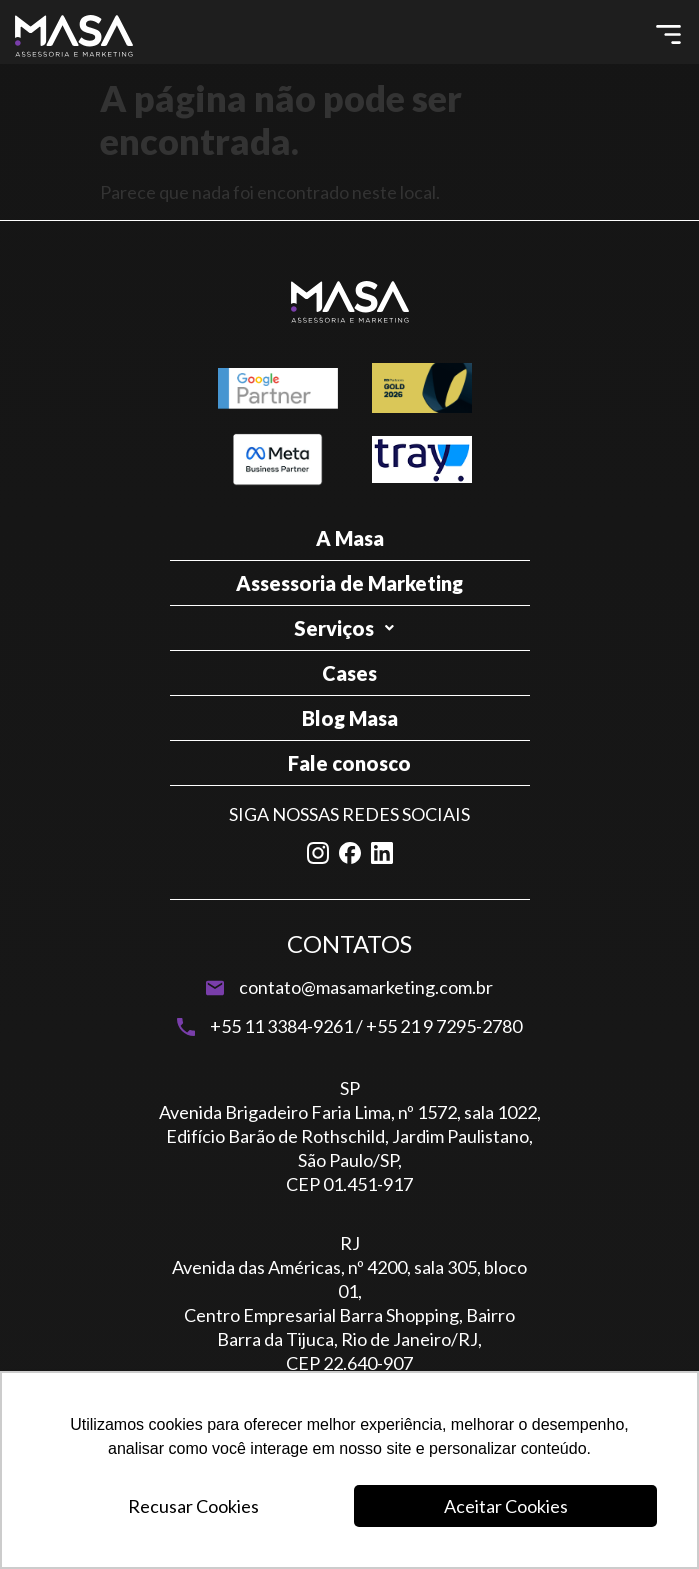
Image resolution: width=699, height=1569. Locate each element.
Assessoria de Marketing (349, 583)
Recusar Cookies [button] (193, 1506)
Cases (349, 673)
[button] (669, 35)
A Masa (350, 538)
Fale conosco (349, 763)
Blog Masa (350, 718)
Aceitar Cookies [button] (506, 1506)
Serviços (349, 628)
